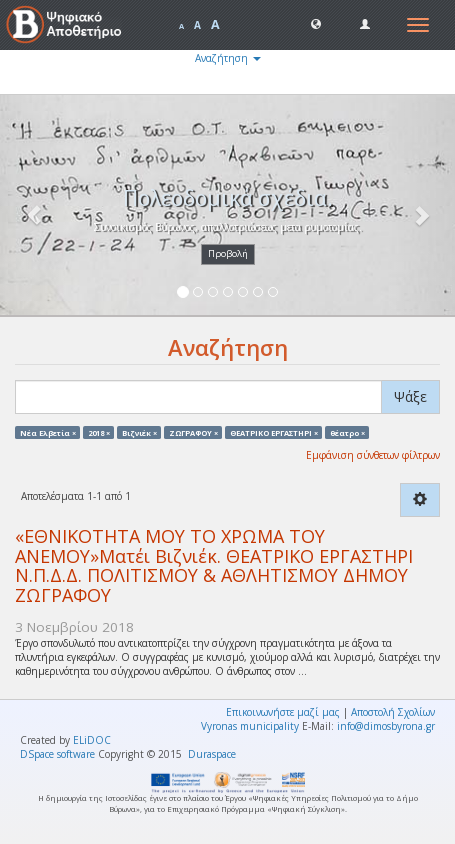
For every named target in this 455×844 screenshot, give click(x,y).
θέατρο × (347, 432)
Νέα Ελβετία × (48, 432)
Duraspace (212, 754)
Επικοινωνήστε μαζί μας (283, 712)
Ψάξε (410, 396)
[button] (316, 23)
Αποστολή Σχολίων (393, 712)
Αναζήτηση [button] (228, 58)
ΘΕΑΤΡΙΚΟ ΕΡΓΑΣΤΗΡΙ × (274, 432)
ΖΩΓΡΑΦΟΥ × (193, 432)
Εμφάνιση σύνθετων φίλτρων (373, 455)
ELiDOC (92, 740)
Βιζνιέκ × (139, 432)
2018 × (99, 432)
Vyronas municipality (250, 726)
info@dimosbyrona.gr (386, 726)
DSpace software (57, 754)
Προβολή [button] (228, 253)
